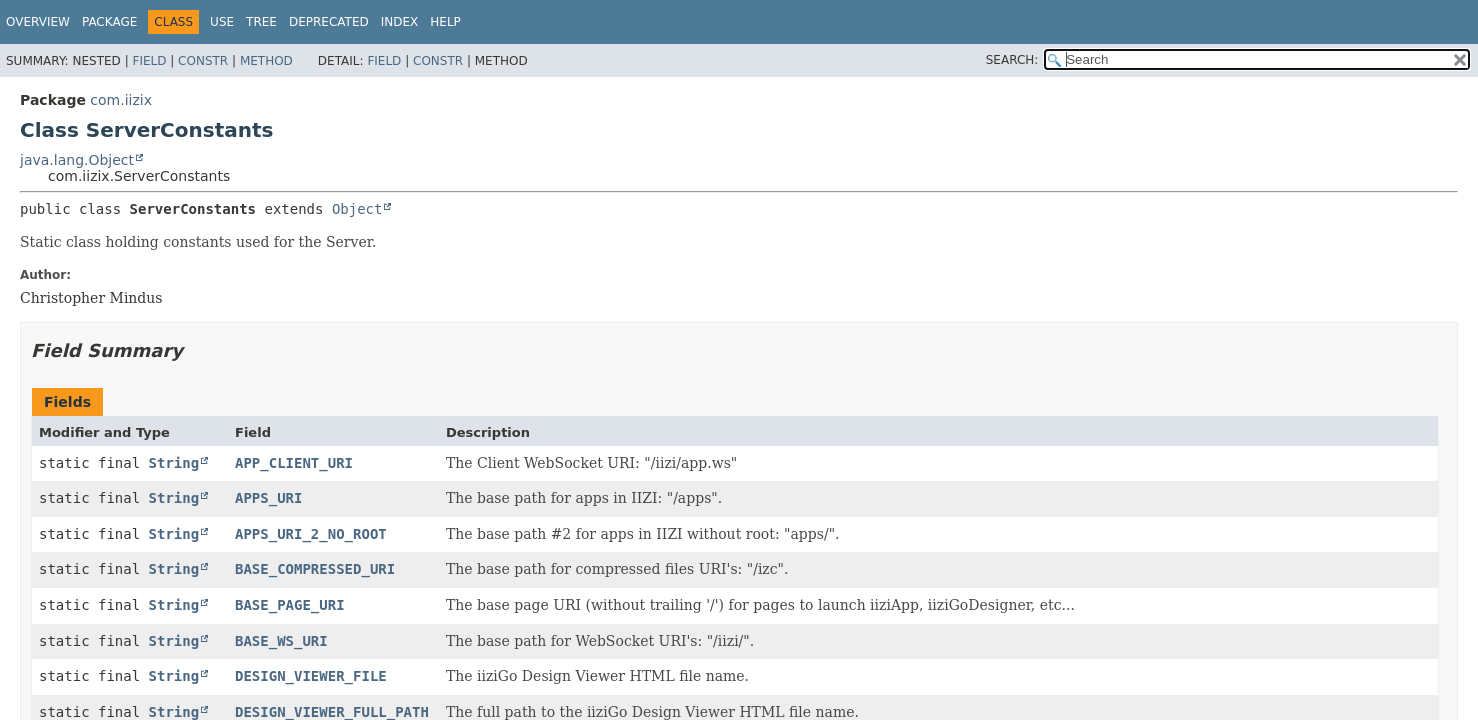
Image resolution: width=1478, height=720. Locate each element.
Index (400, 22)
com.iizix (121, 100)
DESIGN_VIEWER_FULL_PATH (332, 712)
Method (266, 61)
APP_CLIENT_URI (294, 463)
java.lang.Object (77, 160)
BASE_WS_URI (281, 641)
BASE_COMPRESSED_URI (315, 569)
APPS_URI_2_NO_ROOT (311, 534)
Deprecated (329, 22)
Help (445, 22)
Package (109, 22)
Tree (261, 22)
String (174, 463)
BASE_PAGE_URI (290, 605)
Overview (38, 22)
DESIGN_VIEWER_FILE (311, 676)
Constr (203, 61)
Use (222, 22)
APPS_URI (268, 498)
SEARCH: (1012, 60)
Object (357, 209)
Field (149, 61)
